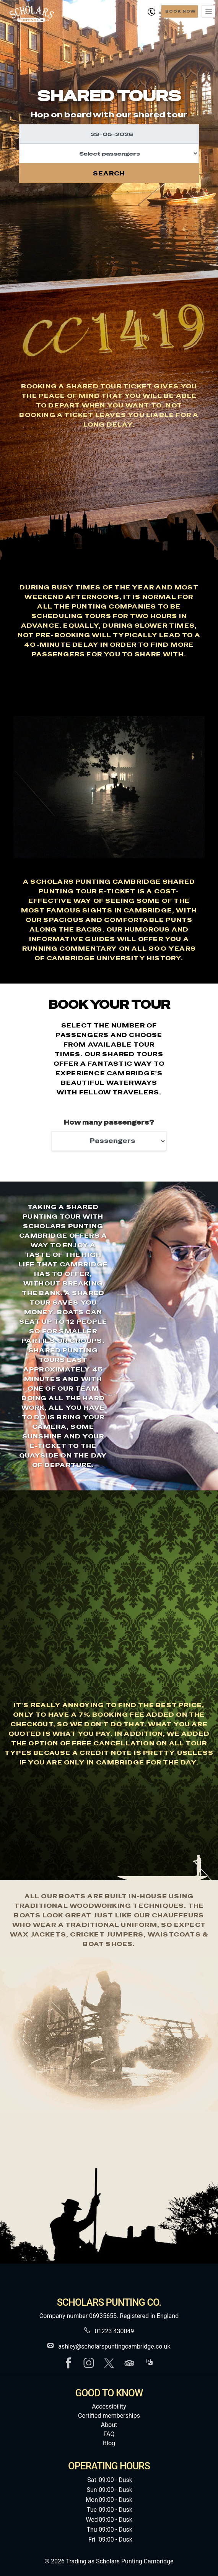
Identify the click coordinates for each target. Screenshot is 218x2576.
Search (109, 173)
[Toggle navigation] (208, 11)
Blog (109, 2443)
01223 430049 (114, 2331)
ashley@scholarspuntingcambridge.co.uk (114, 2346)
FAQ (109, 2434)
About (109, 2424)
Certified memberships (109, 2415)
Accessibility (109, 2406)
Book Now (180, 11)
